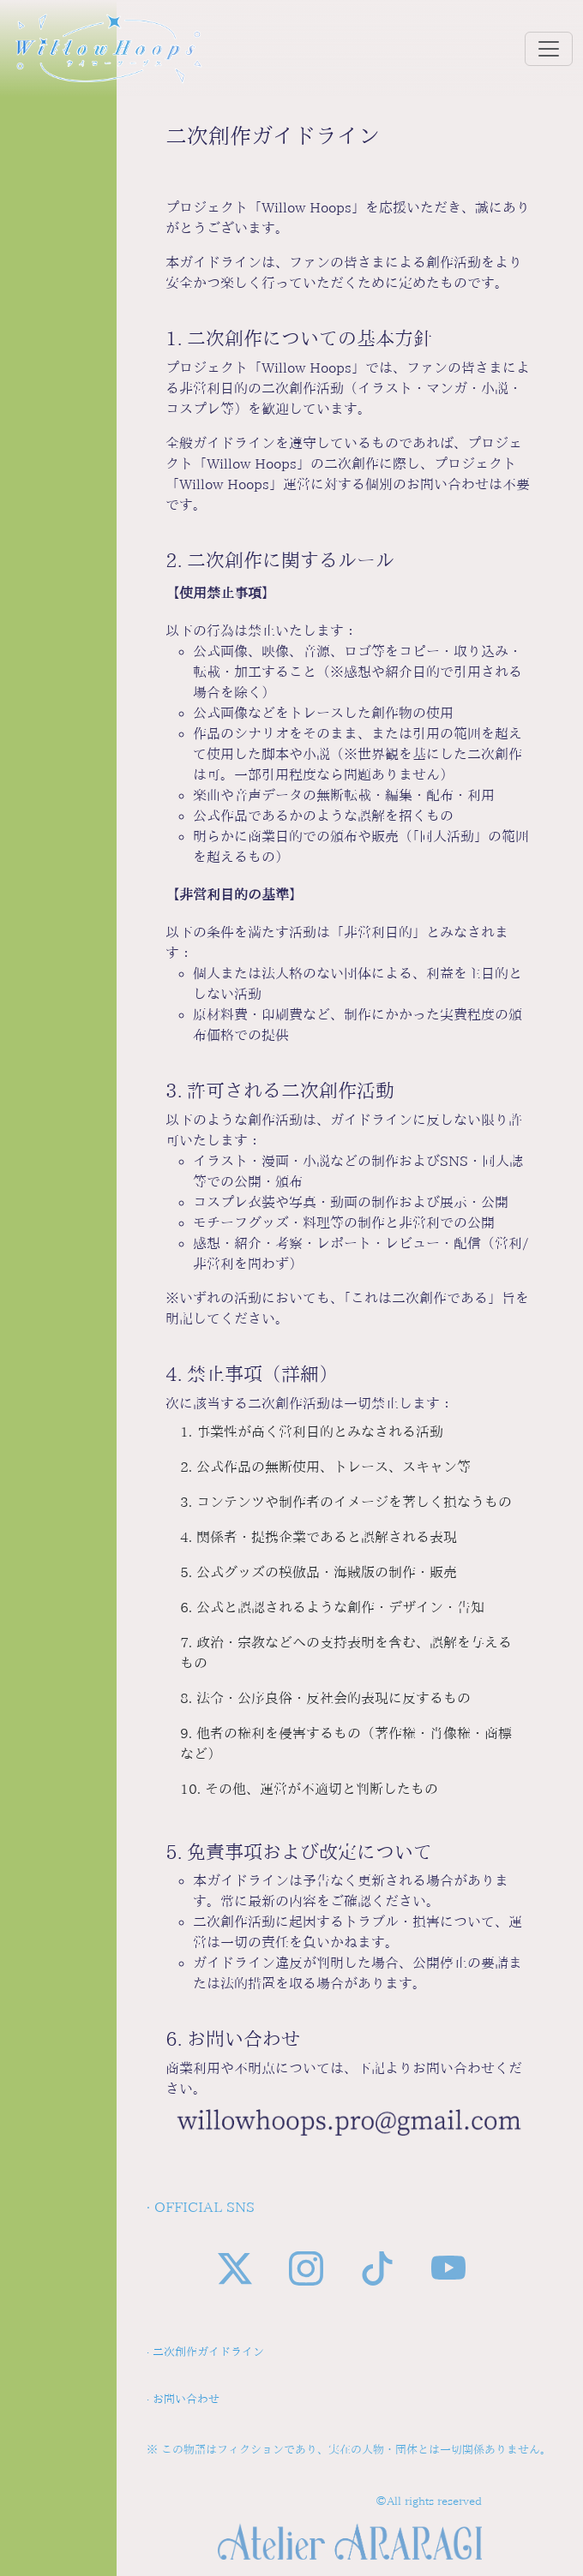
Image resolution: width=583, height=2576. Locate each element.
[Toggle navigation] (549, 49)
